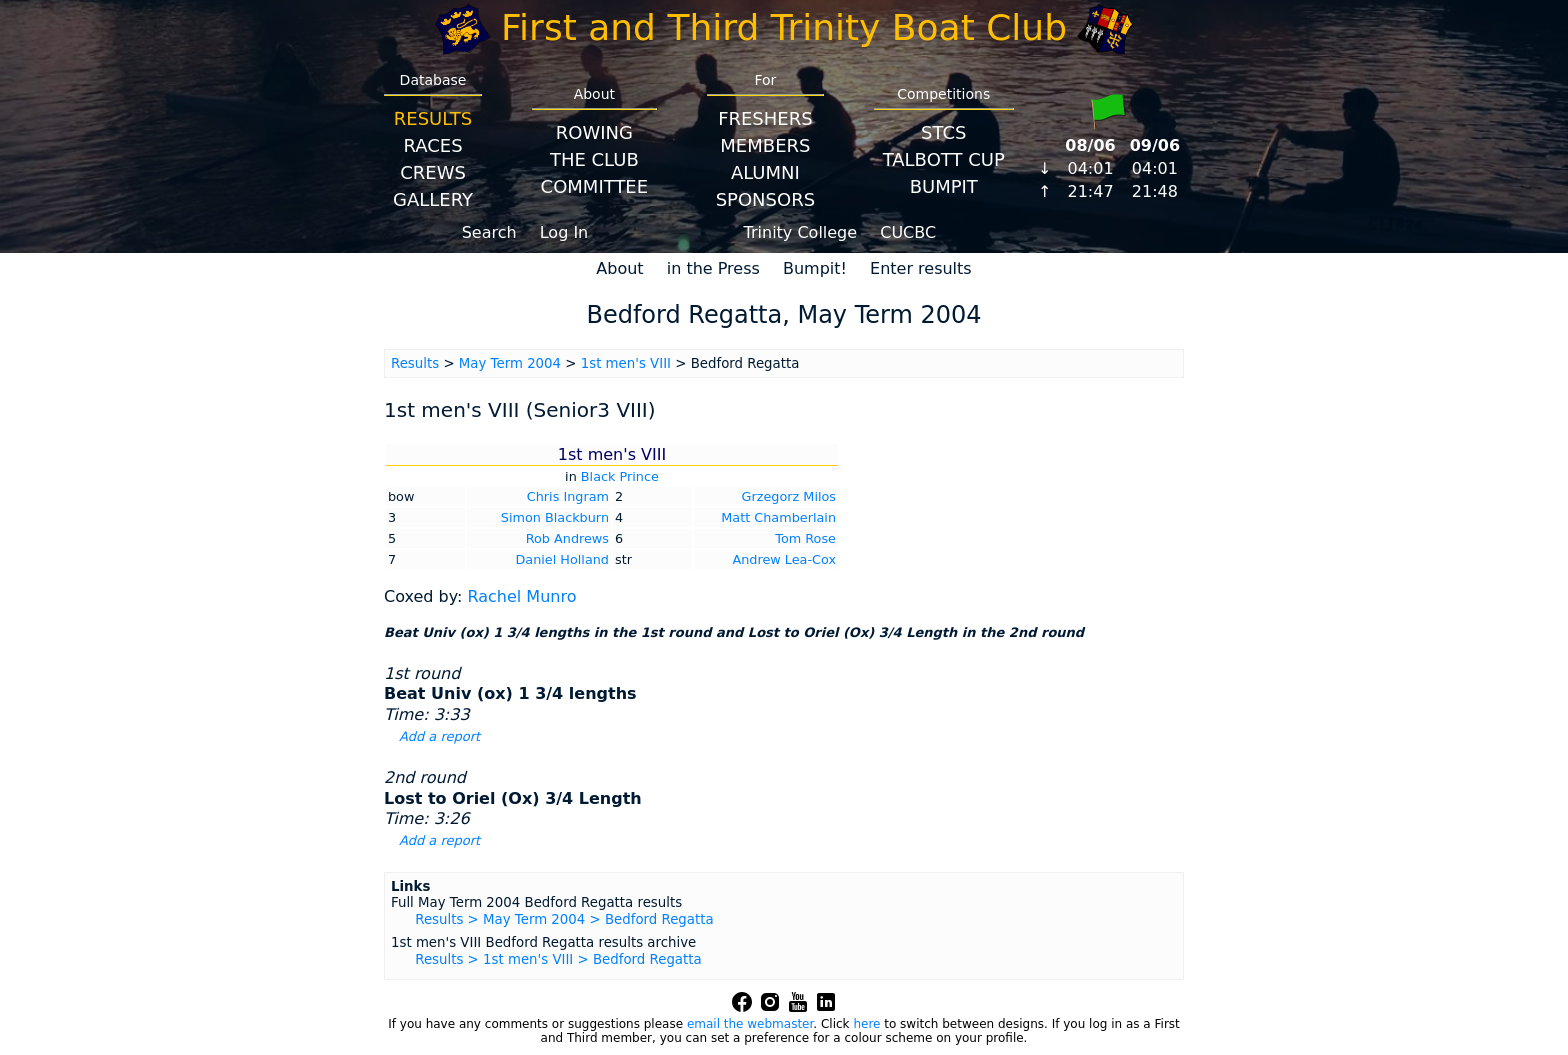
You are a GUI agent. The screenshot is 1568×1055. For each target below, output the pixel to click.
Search (489, 232)
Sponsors (765, 199)
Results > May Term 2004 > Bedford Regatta (564, 919)
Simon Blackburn (555, 517)
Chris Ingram (568, 496)
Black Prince (620, 476)
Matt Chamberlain (778, 517)
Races (432, 145)
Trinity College (801, 232)
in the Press (713, 268)
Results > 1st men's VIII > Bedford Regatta (558, 959)
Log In (564, 232)
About (619, 268)
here (866, 1024)
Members (765, 145)
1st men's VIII (626, 363)
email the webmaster (750, 1024)
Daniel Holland (563, 559)
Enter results (921, 268)
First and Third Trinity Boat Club (784, 27)
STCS (943, 132)
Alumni (765, 172)
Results (433, 118)
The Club (594, 159)
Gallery (433, 199)
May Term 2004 (510, 363)
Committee (595, 186)
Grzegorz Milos (789, 496)
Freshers (765, 118)
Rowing (594, 132)
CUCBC (908, 232)
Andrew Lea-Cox (784, 559)
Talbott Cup (944, 159)
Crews (433, 172)
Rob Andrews (567, 538)
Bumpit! (815, 268)
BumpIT (944, 186)
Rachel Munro (521, 596)
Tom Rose (805, 538)
